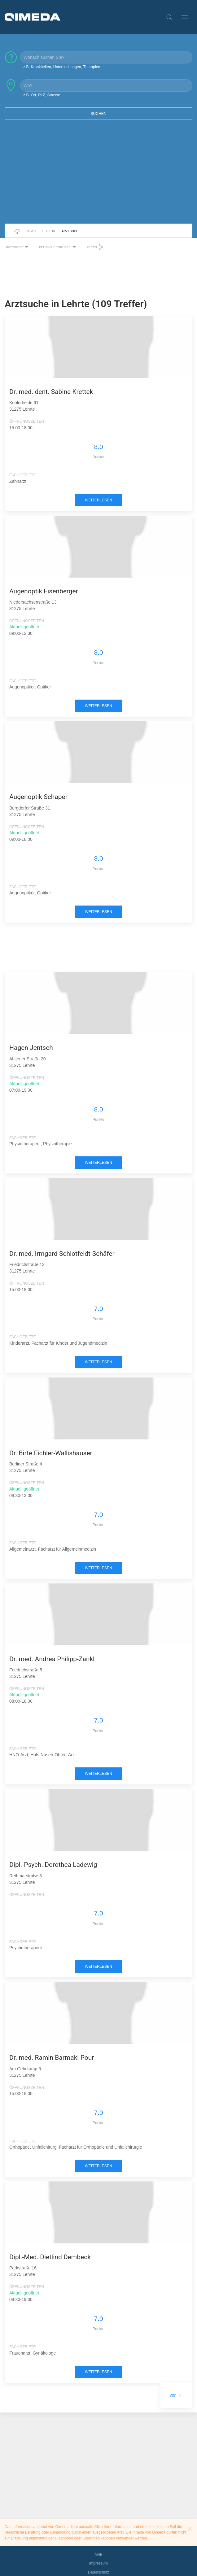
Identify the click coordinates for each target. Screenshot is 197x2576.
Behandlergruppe (58, 247)
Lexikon (48, 231)
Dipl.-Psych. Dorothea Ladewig (53, 1864)
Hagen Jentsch (31, 1047)
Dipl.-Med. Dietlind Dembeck (50, 2257)
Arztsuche (71, 231)
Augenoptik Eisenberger (43, 591)
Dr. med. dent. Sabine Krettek (51, 391)
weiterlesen (98, 500)
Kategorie (18, 247)
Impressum (98, 2563)
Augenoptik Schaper (38, 797)
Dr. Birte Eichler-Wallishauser (50, 1453)
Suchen (98, 113)
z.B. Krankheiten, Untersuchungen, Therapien (61, 67)
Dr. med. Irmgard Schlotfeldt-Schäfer (62, 1253)
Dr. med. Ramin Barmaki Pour (51, 2057)
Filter (95, 247)
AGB (98, 2554)
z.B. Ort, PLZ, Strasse (41, 95)
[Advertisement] (98, 175)
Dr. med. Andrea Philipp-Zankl (51, 1659)
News (31, 231)
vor (176, 2395)
